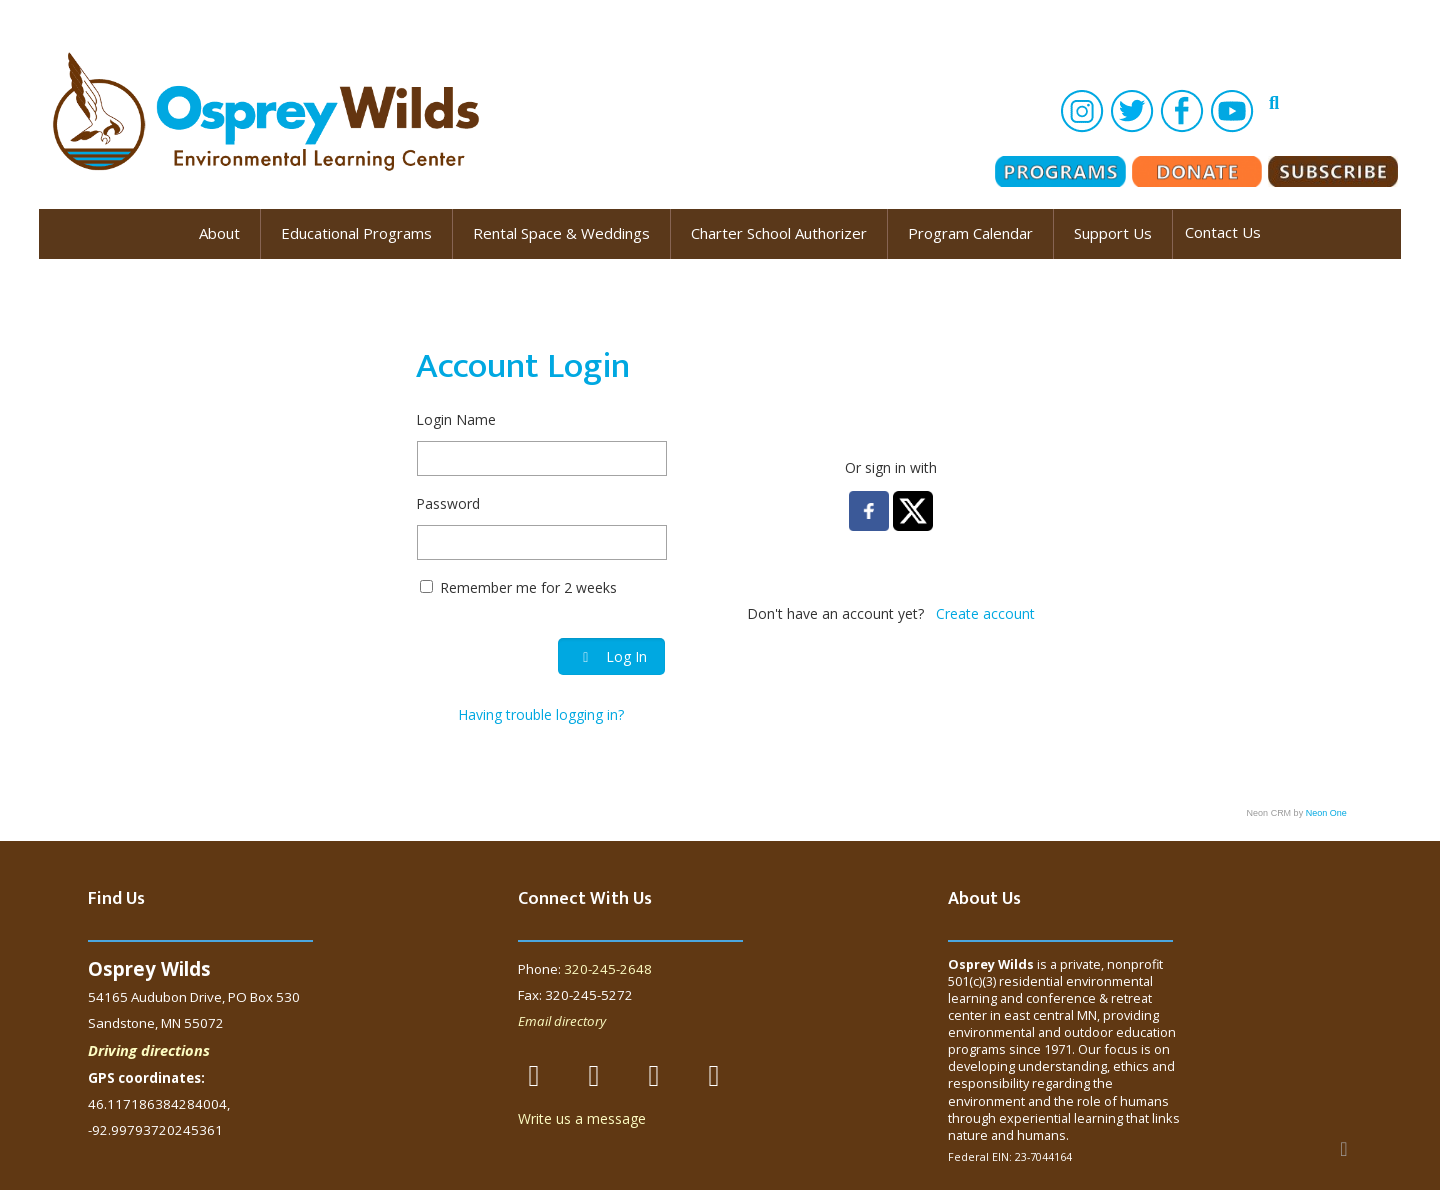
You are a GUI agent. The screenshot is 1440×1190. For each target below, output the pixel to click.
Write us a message (582, 1118)
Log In (611, 656)
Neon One (1326, 813)
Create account (985, 613)
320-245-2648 (608, 969)
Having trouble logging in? (541, 714)
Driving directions (149, 1050)
